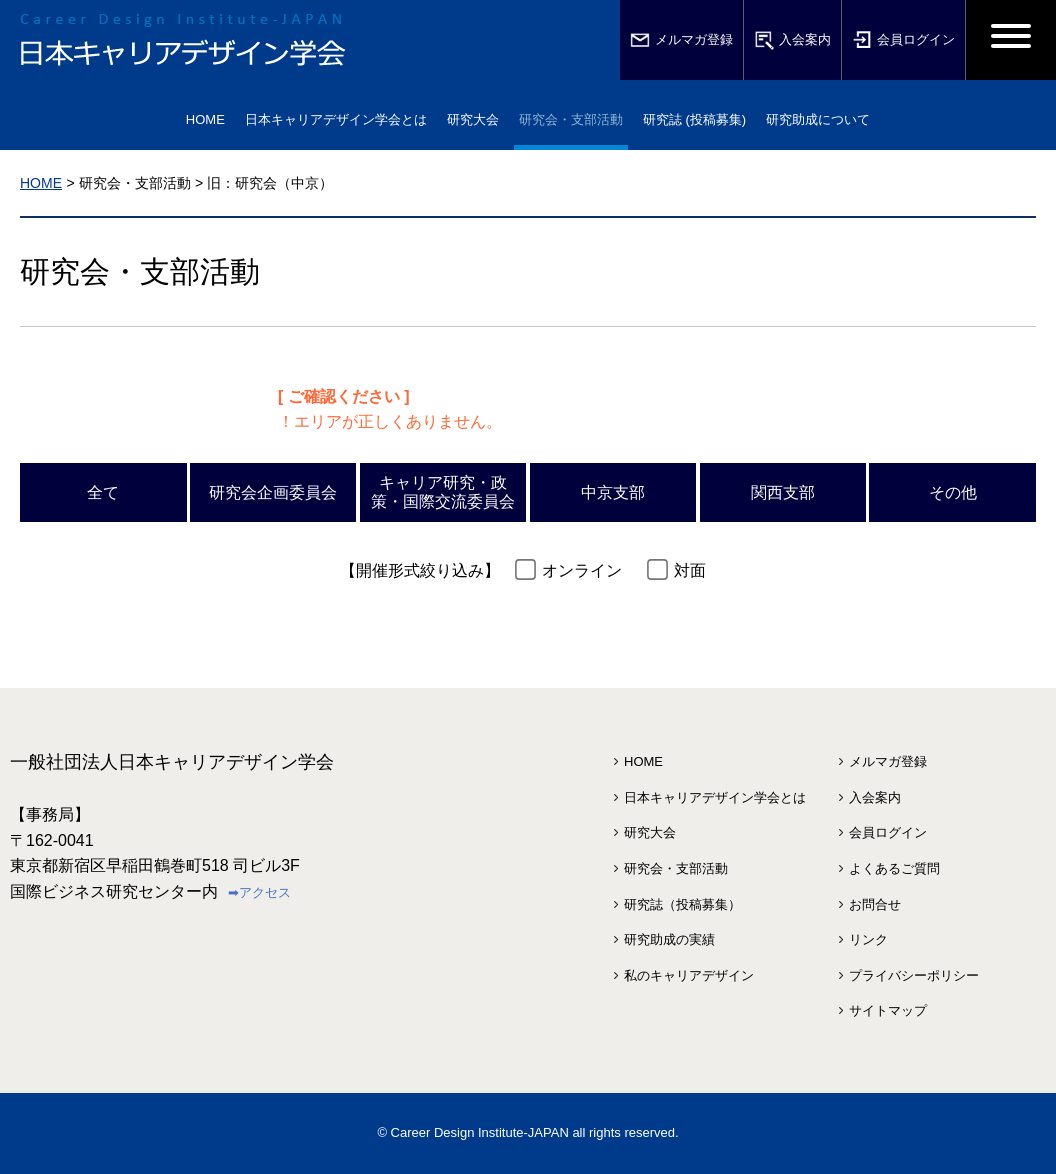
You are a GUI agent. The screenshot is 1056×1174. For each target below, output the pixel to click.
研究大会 (650, 832)
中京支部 (613, 492)
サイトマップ (888, 1010)
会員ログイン (903, 40)
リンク (868, 939)
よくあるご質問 (894, 868)
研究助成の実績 (669, 939)
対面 (690, 570)
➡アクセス (259, 892)
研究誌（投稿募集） (682, 904)
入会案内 (792, 40)
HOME (205, 119)
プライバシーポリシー (914, 975)
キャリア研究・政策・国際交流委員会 (443, 492)
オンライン (582, 570)
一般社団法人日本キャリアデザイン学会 (172, 762)
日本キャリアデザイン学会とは (715, 797)
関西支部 (783, 492)
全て (103, 492)
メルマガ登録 (681, 40)
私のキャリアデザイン (689, 975)
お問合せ (875, 904)
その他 (953, 492)
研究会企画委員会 (273, 492)
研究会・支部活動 (676, 868)
